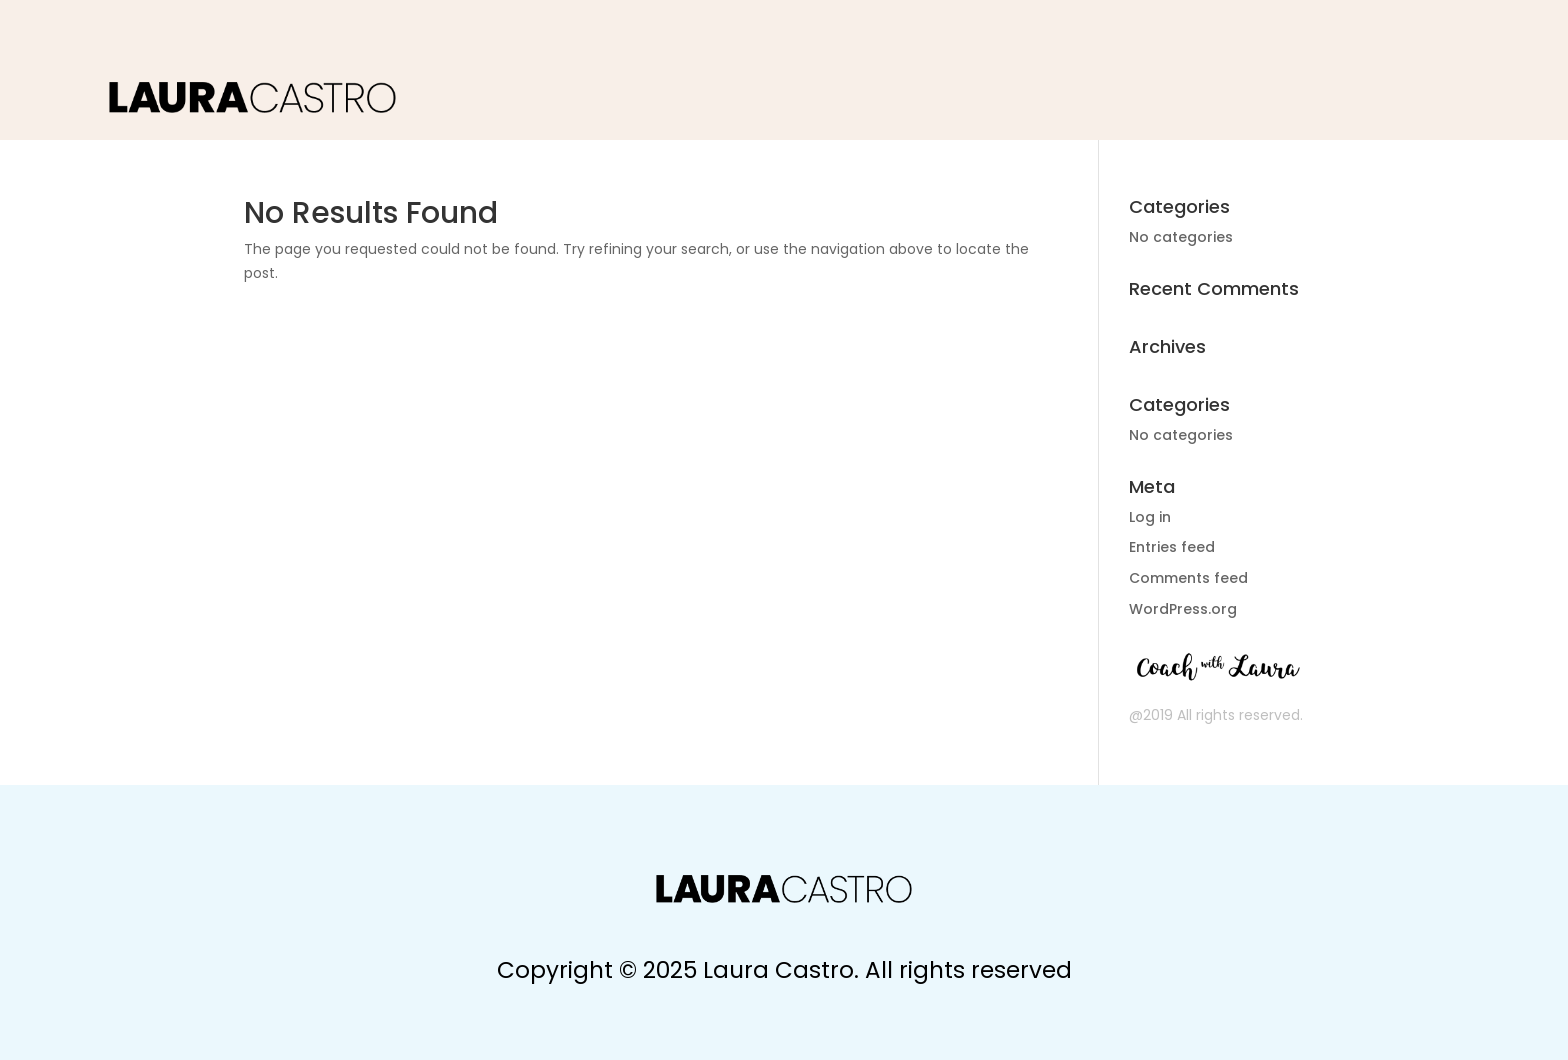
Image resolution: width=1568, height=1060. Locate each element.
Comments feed (1188, 578)
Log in (1150, 517)
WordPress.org (1183, 609)
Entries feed (1172, 547)
